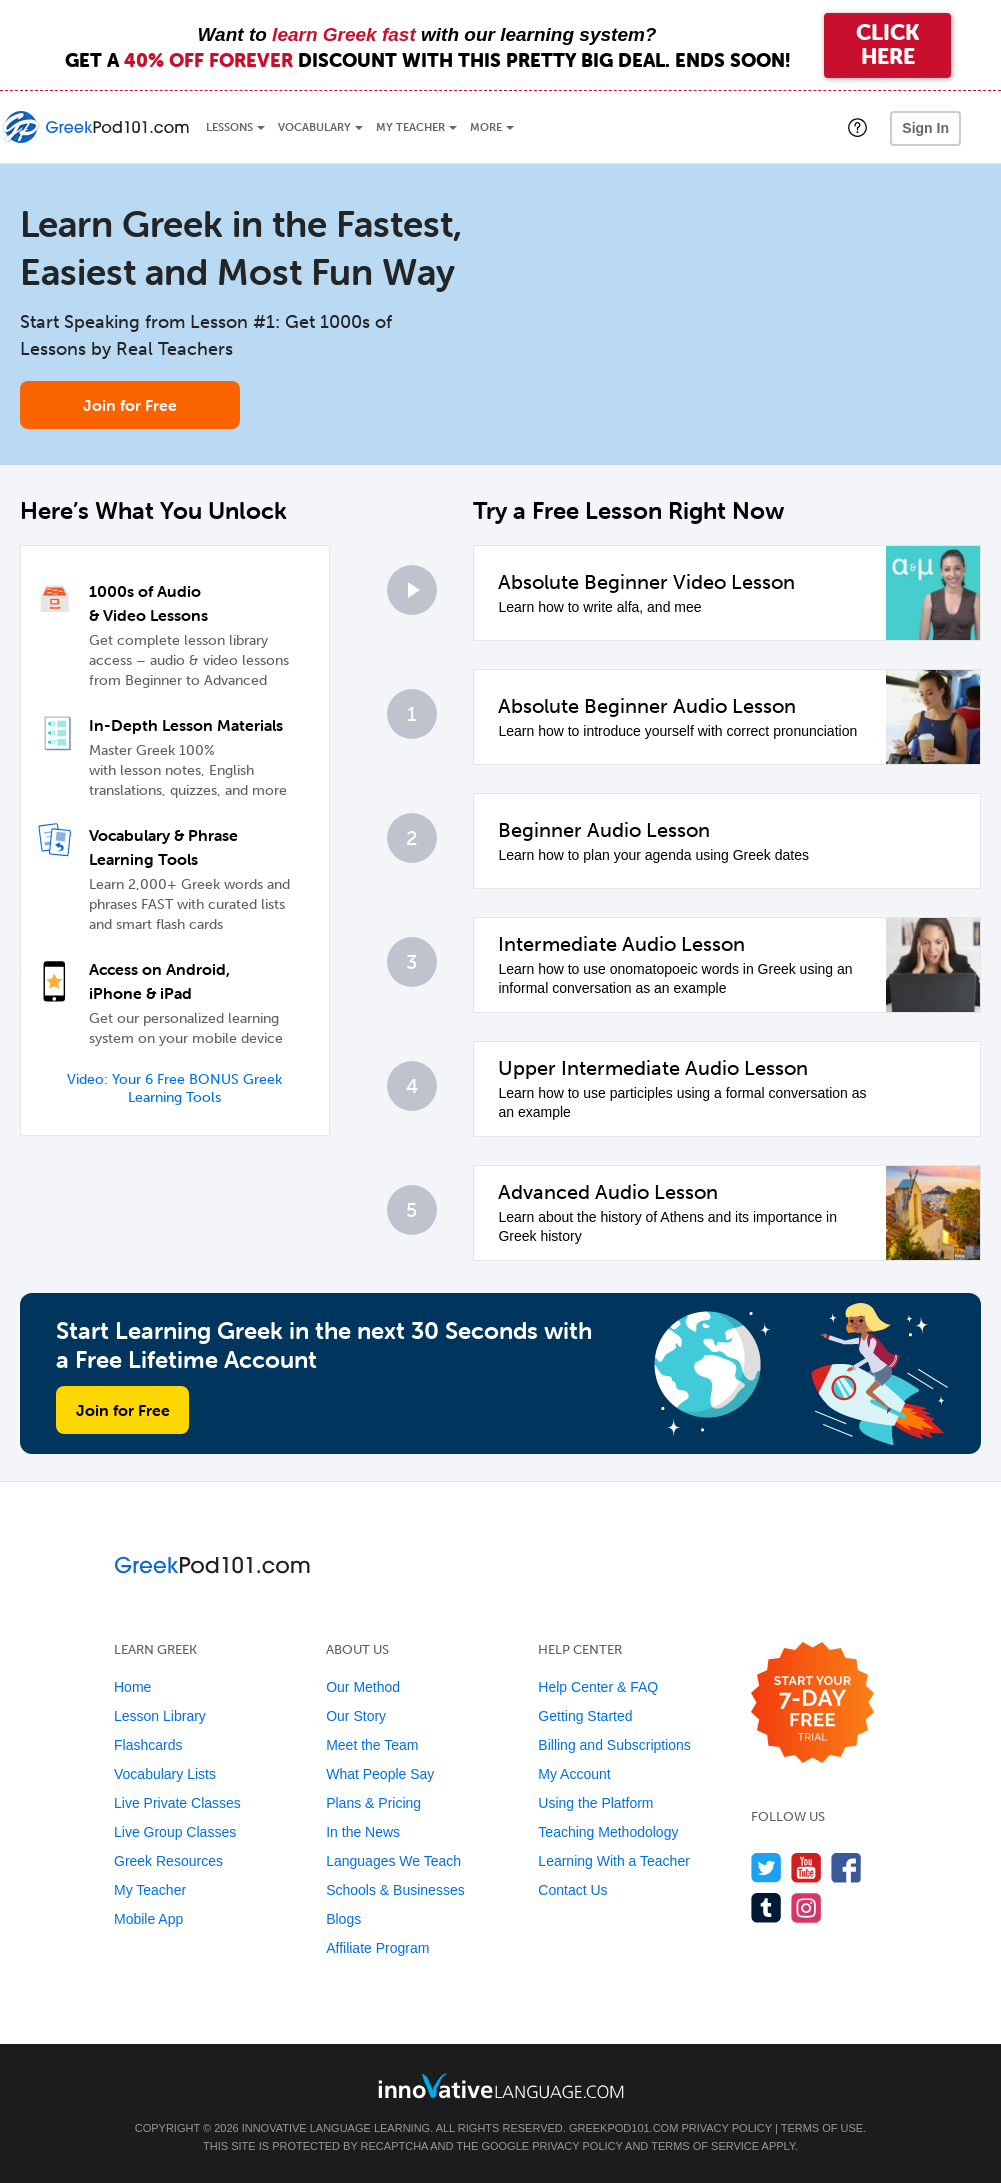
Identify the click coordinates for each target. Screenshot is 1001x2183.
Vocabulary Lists (165, 1774)
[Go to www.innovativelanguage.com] (501, 2085)
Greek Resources (168, 1861)
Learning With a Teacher (614, 1861)
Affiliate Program (377, 1948)
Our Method (363, 1687)
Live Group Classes (175, 1832)
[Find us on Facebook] (846, 1867)
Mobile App (148, 1919)
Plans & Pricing (373, 1803)
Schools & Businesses (395, 1890)
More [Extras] (486, 127)
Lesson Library (160, 1716)
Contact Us (572, 1890)
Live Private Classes (177, 1803)
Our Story (356, 1716)
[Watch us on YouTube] (806, 1867)
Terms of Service (705, 2146)
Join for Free (130, 405)
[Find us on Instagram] (806, 1907)
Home (132, 1687)
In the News (363, 1832)
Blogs (343, 1919)
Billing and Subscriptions (614, 1745)
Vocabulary (314, 127)
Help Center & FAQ (598, 1687)
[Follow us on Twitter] (766, 1867)
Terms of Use (822, 2128)
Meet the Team (372, 1745)
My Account (574, 1774)
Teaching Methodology (608, 1832)
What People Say (380, 1774)
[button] (857, 127)
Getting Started (585, 1716)
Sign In (925, 128)
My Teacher (410, 127)
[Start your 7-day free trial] (812, 1703)
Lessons (229, 127)
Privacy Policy (726, 2128)
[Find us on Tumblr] (766, 1907)
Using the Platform (595, 1803)
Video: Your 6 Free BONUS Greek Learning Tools (174, 1088)
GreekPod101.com (623, 2128)
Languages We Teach (393, 1861)
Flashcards (148, 1745)
